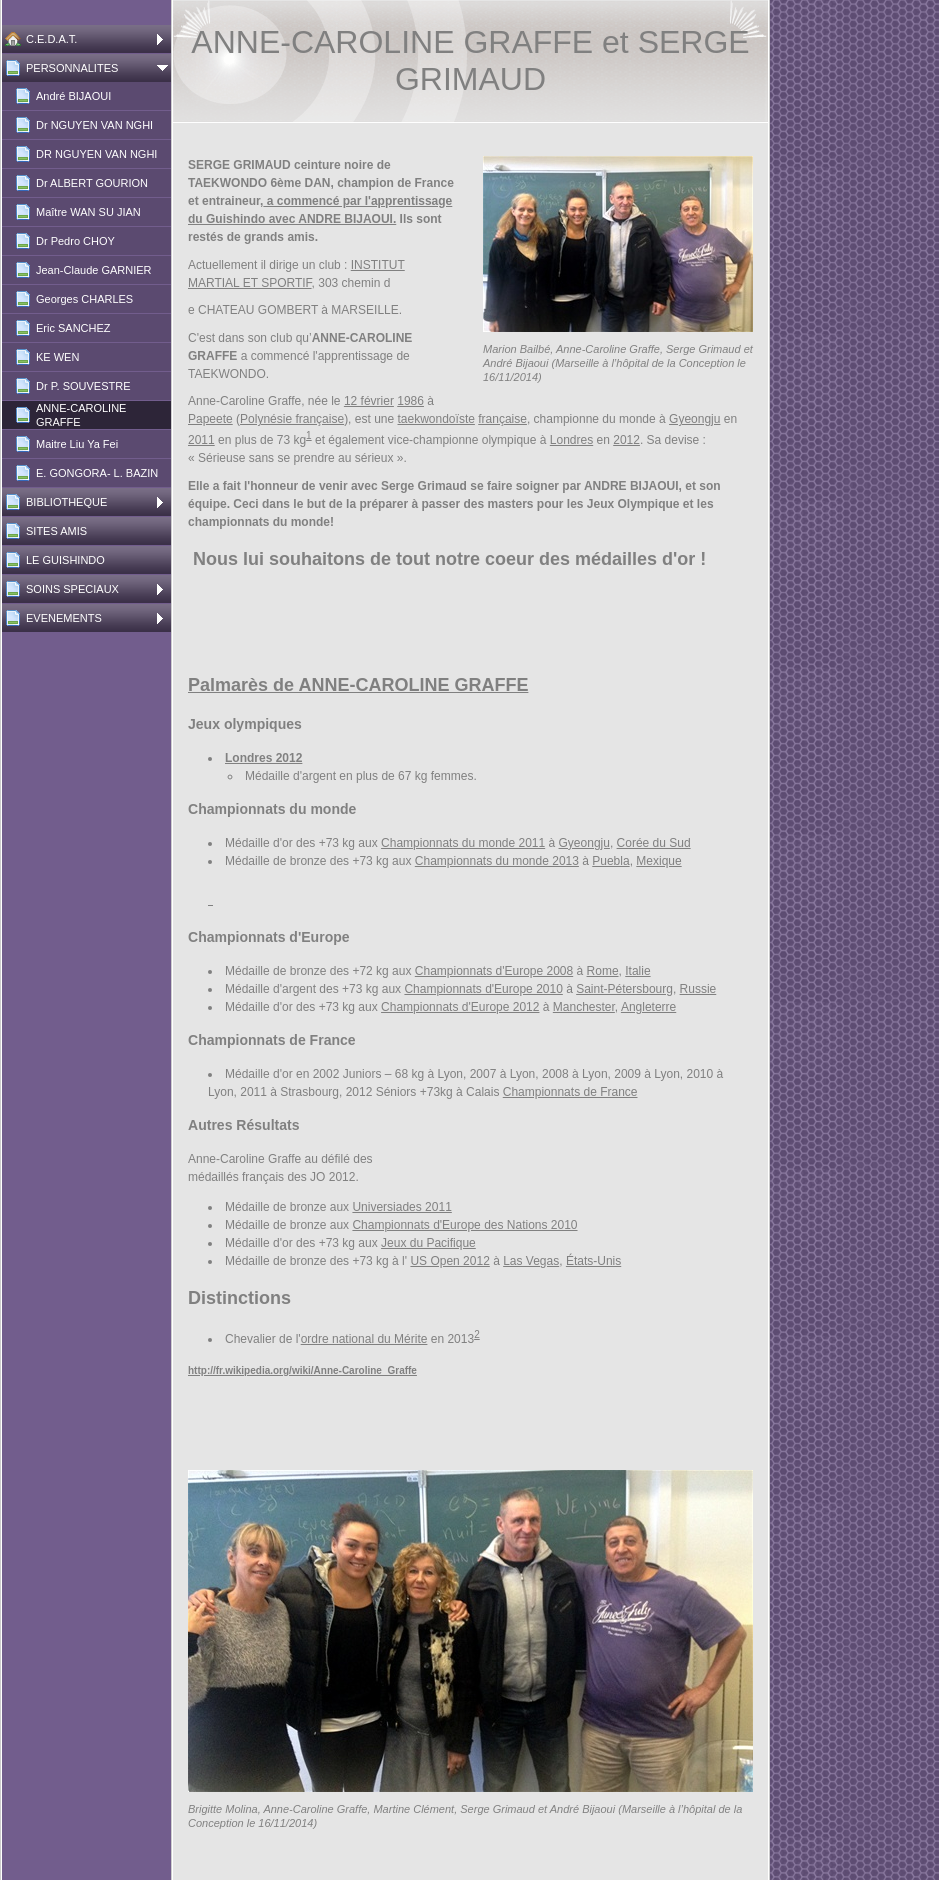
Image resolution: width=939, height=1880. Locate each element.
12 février (369, 401)
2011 (201, 440)
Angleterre (648, 1007)
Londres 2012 (263, 758)
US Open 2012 (449, 1261)
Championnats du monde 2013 (497, 861)
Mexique (658, 861)
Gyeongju (694, 419)
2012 (626, 440)
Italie (637, 971)
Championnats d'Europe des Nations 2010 (464, 1225)
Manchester (584, 1007)
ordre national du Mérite (364, 1339)
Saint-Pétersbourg (624, 989)
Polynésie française (292, 419)
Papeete (210, 419)
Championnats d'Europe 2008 (494, 971)
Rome (603, 971)
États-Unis (593, 1261)
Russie (698, 989)
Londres (571, 440)
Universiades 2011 (401, 1207)
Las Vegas (531, 1261)
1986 (410, 401)
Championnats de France (570, 1092)
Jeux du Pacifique (428, 1243)
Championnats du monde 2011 (463, 843)
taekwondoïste (436, 419)
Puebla (610, 861)
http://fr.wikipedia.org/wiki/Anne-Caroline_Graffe (302, 1370)
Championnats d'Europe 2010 (483, 989)
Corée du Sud (654, 843)
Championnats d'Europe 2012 (460, 1007)
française (502, 419)
